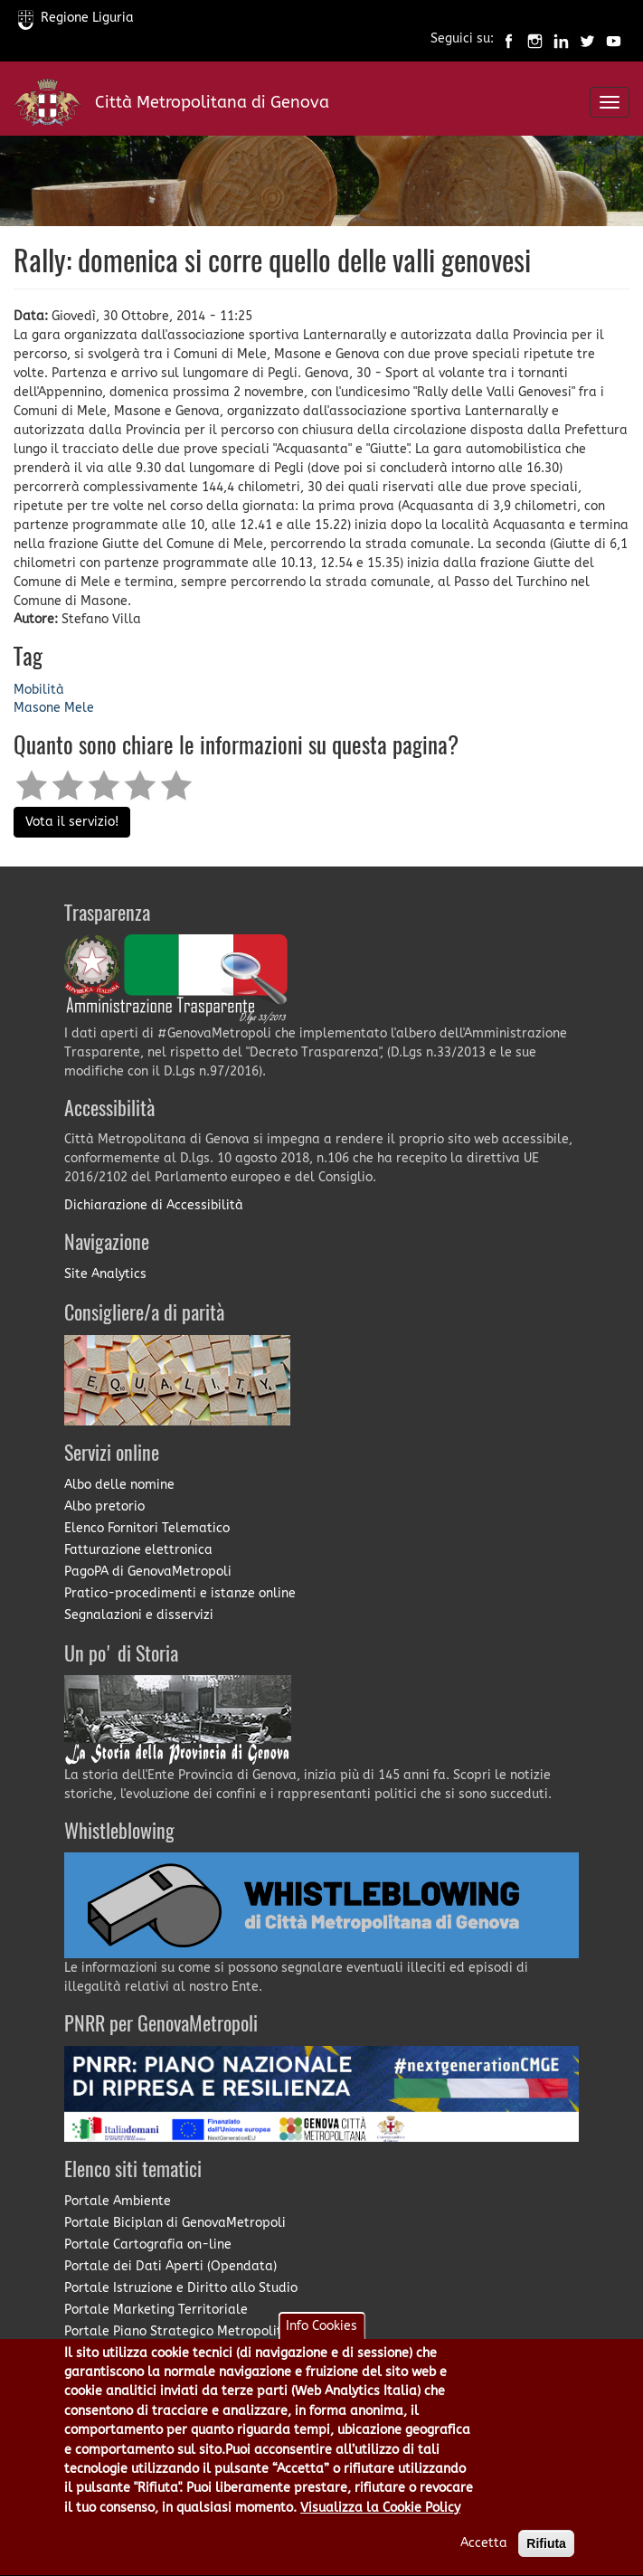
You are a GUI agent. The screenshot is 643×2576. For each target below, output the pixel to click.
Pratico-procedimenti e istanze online (180, 1593)
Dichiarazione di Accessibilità (153, 1205)
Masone (37, 707)
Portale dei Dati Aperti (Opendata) (170, 2266)
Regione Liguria (76, 17)
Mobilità (39, 689)
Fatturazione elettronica (138, 1550)
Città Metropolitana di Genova (212, 102)
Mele (79, 707)
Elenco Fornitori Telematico (147, 1528)
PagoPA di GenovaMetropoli (148, 1571)
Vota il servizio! (71, 821)
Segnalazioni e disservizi (138, 1615)
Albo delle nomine (119, 1484)
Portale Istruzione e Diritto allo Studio (181, 2288)
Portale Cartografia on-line (148, 2244)
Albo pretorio (104, 1506)
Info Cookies (321, 2344)
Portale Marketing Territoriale (156, 2309)
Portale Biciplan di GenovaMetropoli (175, 2222)
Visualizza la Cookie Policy (380, 2526)
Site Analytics (105, 1274)
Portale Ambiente (117, 2201)
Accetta (483, 2562)
